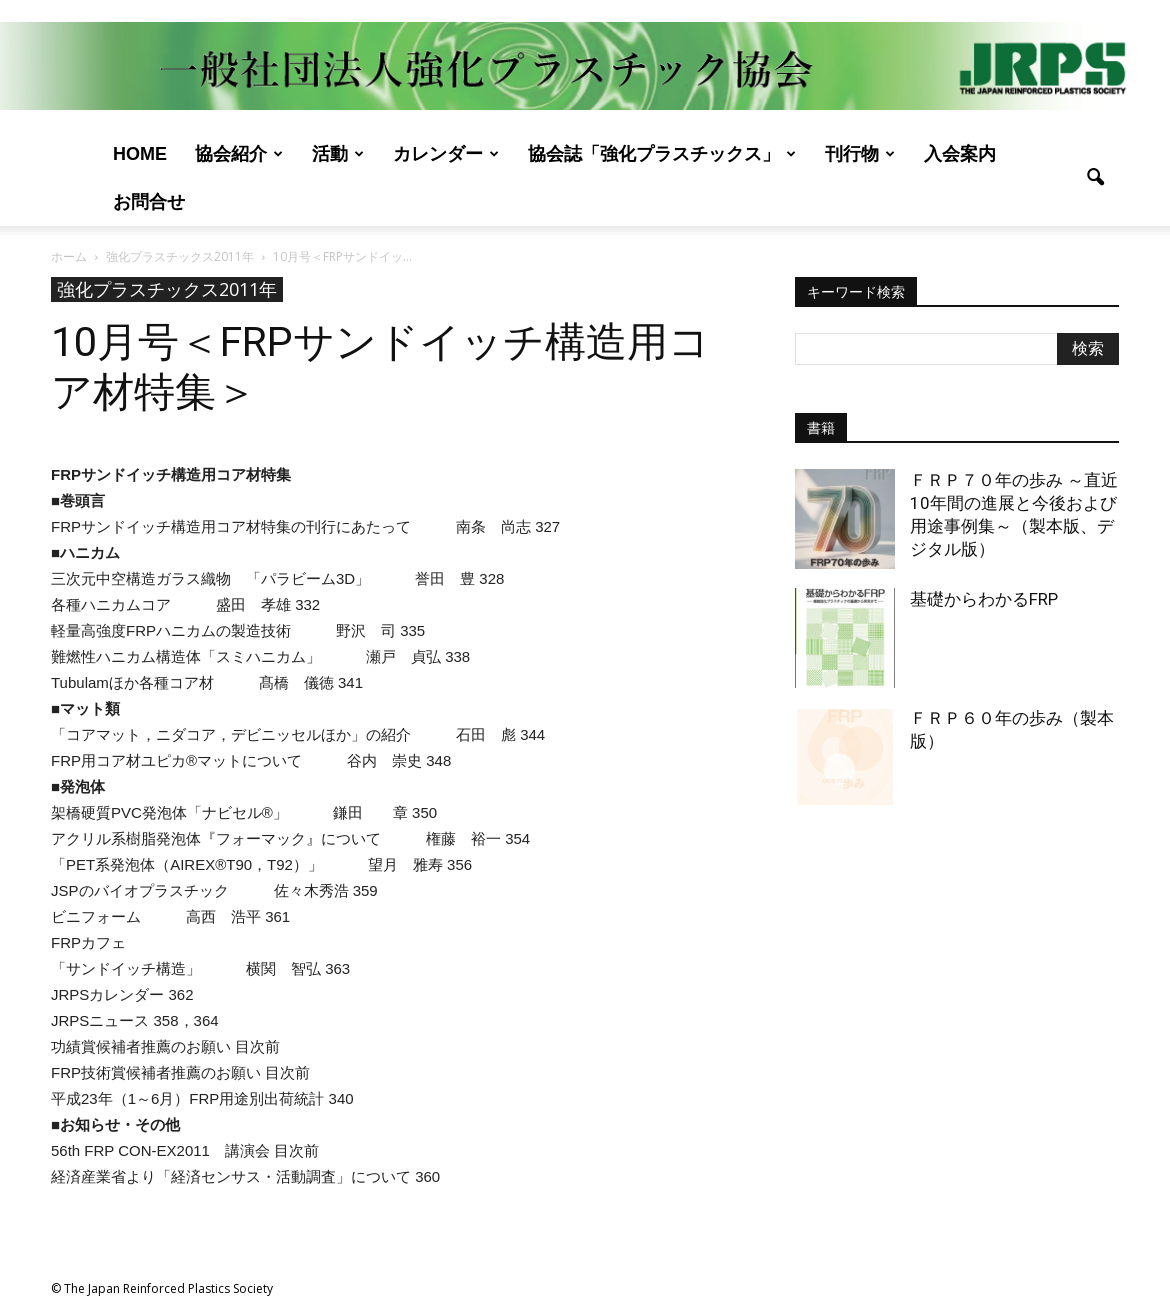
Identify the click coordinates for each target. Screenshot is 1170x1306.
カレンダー (446, 154)
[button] (1095, 178)
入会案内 (960, 154)
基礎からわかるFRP (984, 599)
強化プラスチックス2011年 (167, 289)
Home (140, 154)
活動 (338, 154)
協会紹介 (239, 154)
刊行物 (860, 154)
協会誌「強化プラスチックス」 (662, 154)
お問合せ (149, 202)
